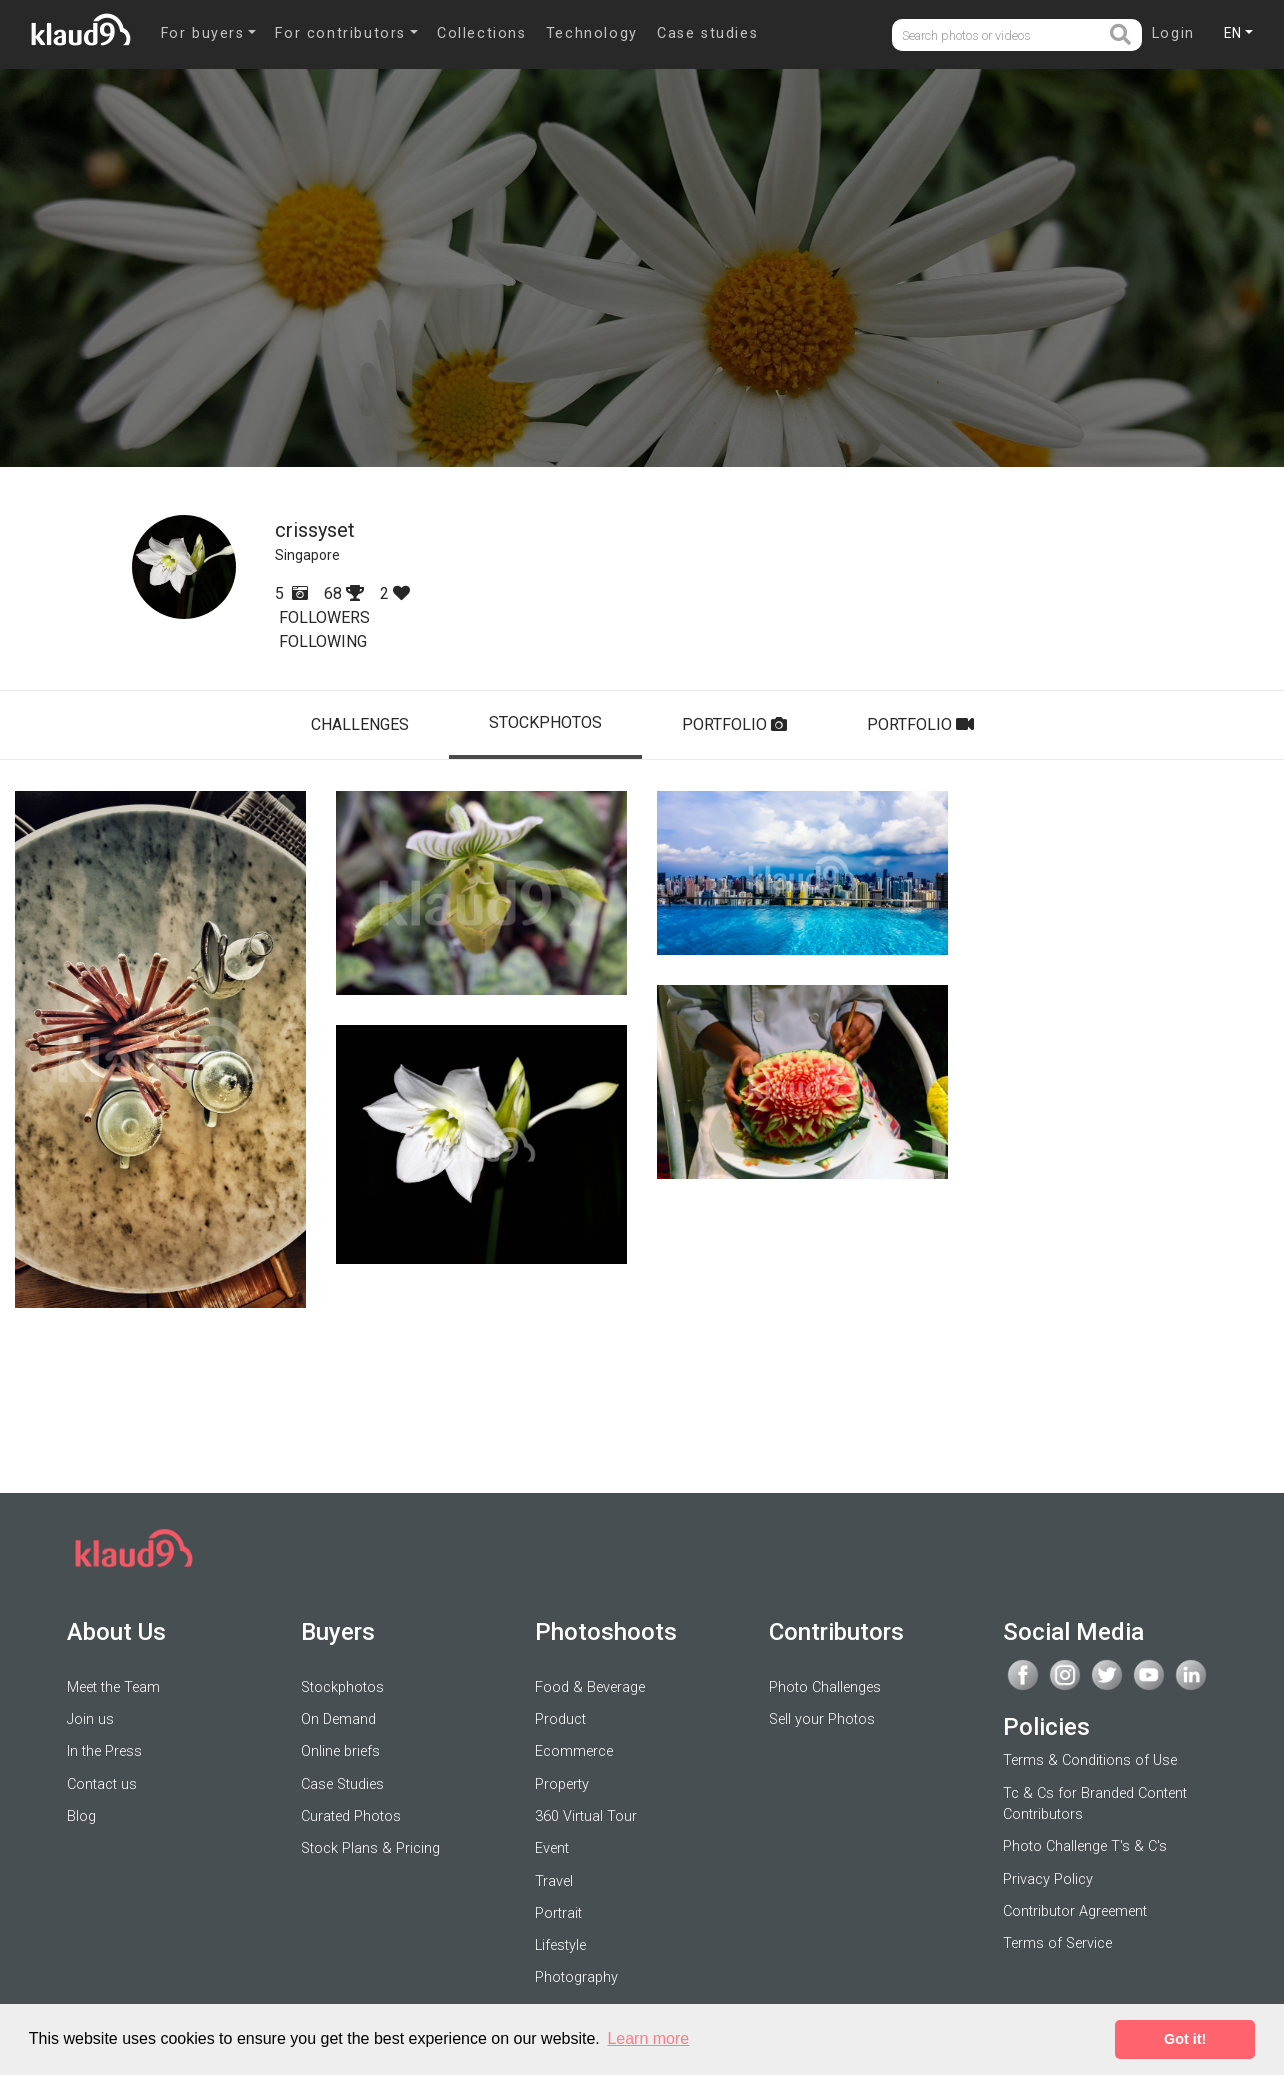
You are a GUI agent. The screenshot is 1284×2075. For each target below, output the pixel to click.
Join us (90, 1719)
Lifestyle (560, 1945)
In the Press (104, 1751)
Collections (482, 33)
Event (552, 1848)
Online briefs (340, 1751)
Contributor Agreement (1075, 1911)
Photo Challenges (825, 1687)
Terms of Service (1057, 1943)
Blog (81, 1816)
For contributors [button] (340, 33)
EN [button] (1232, 33)
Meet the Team (113, 1687)
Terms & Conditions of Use (1090, 1760)
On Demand (338, 1719)
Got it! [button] (1185, 2039)
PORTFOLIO (734, 724)
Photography (576, 1977)
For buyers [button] (203, 33)
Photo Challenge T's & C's (1085, 1846)
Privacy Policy (1048, 1879)
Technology (592, 33)
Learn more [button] (648, 2038)
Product (560, 1719)
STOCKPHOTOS (545, 722)
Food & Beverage (590, 1687)
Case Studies (342, 1784)
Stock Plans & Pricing (370, 1848)
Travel (554, 1881)
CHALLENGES (360, 724)
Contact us (102, 1784)
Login (1173, 33)
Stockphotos (342, 1687)
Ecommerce (574, 1751)
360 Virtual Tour (586, 1816)
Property (562, 1784)
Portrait (558, 1913)
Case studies (707, 33)
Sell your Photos (822, 1719)
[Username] (1000, 35)
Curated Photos (351, 1816)
